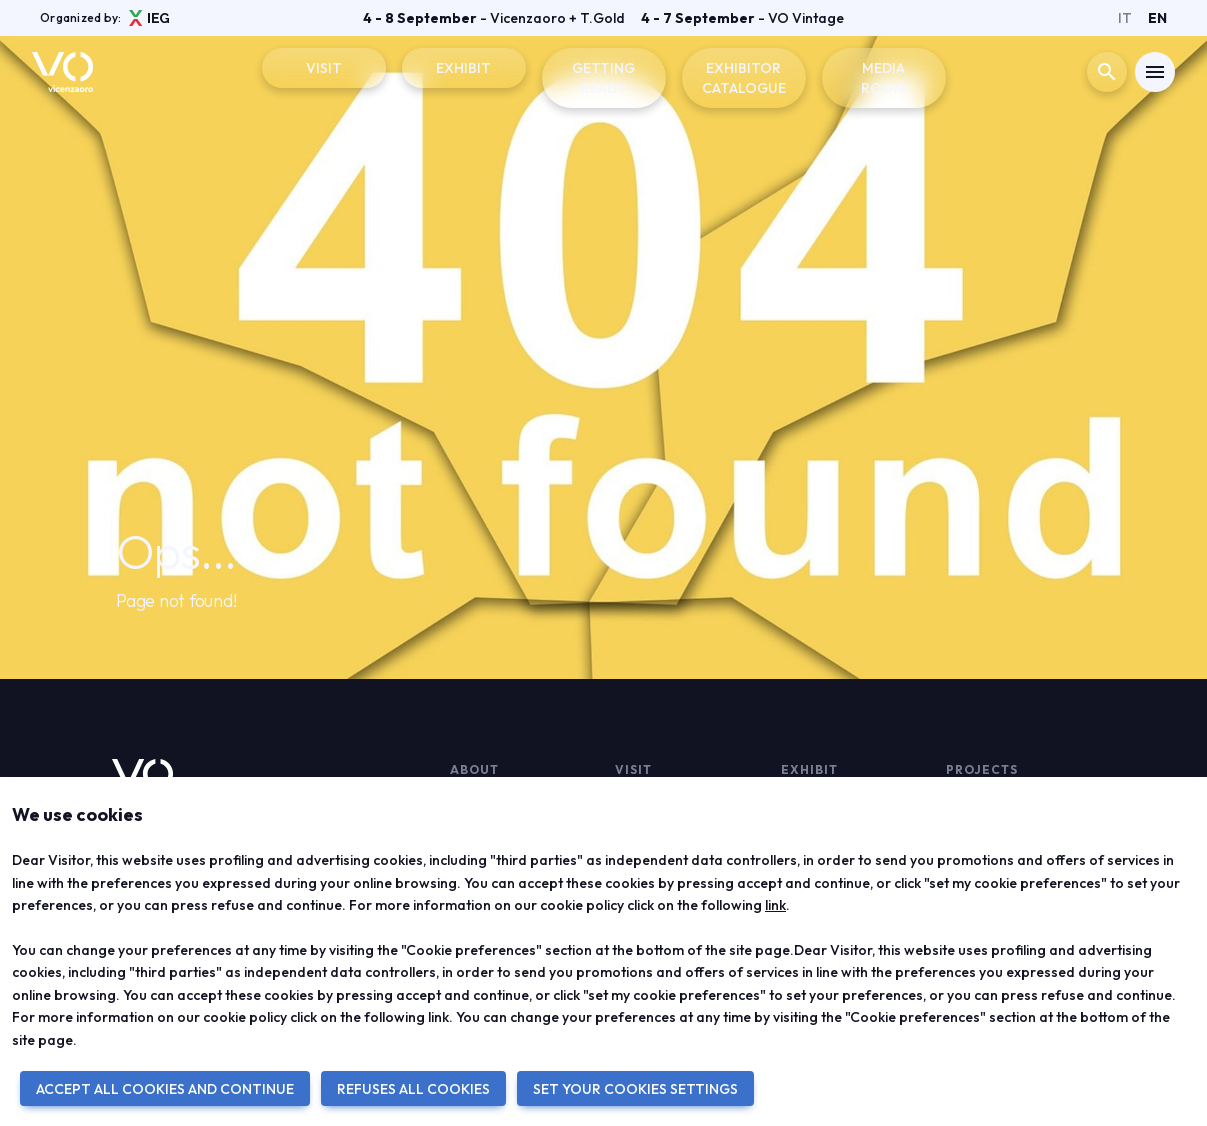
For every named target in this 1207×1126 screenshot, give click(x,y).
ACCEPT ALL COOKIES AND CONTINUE (165, 1089)
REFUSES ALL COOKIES (413, 1089)
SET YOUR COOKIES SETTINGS (635, 1089)
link (775, 905)
